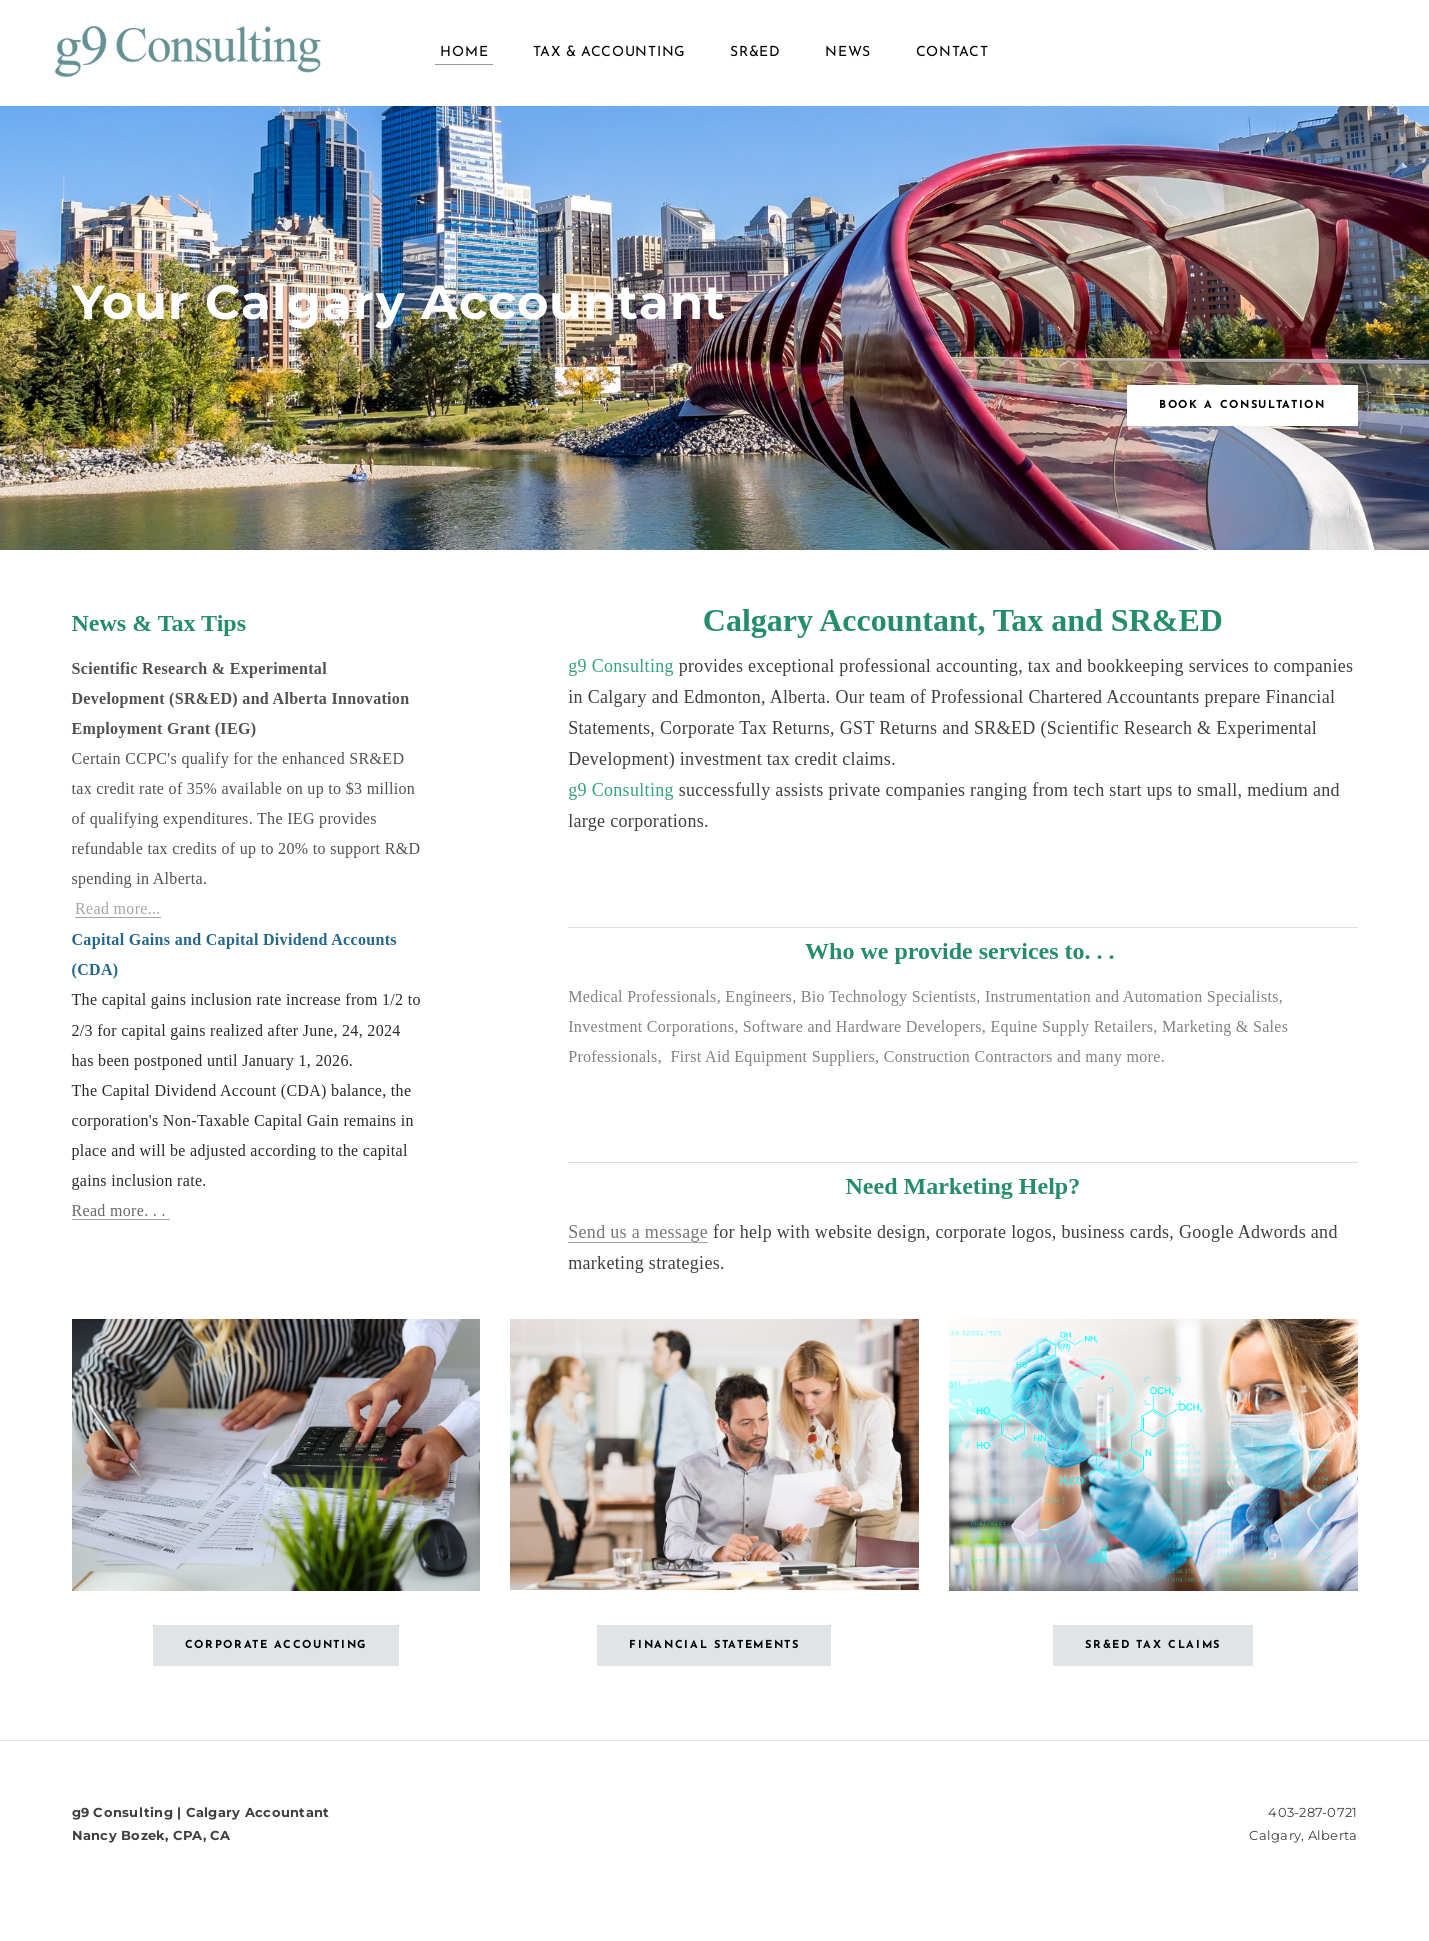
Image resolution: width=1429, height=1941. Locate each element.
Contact (952, 59)
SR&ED (755, 59)
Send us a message (638, 1246)
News (848, 59)
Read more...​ (118, 922)
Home (464, 59)
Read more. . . (121, 1224)
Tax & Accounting (609, 59)
